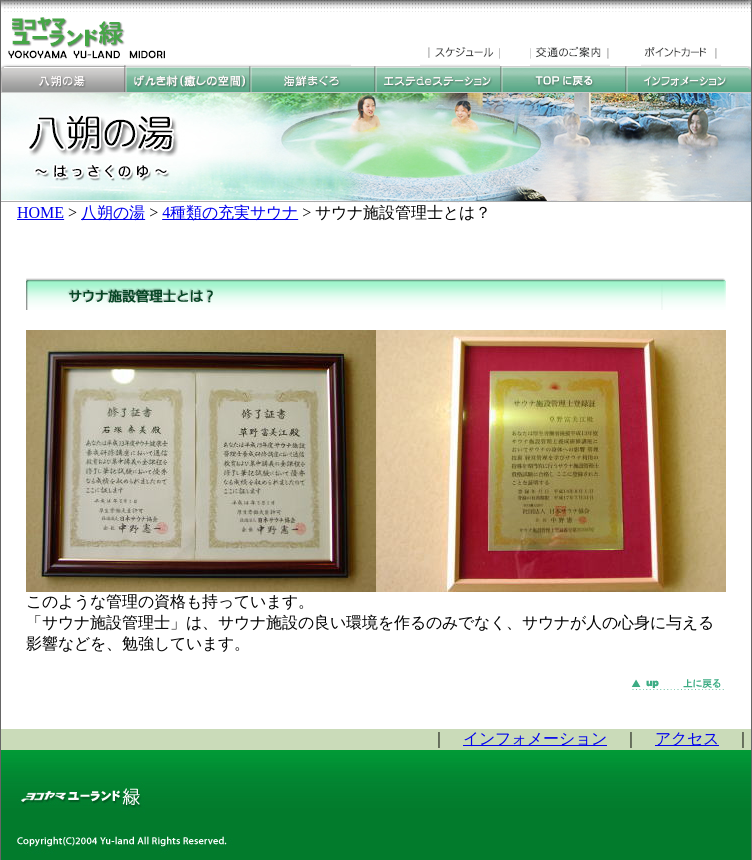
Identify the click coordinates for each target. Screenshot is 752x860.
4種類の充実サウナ (230, 212)
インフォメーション (535, 738)
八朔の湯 (113, 212)
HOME (40, 212)
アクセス (687, 738)
